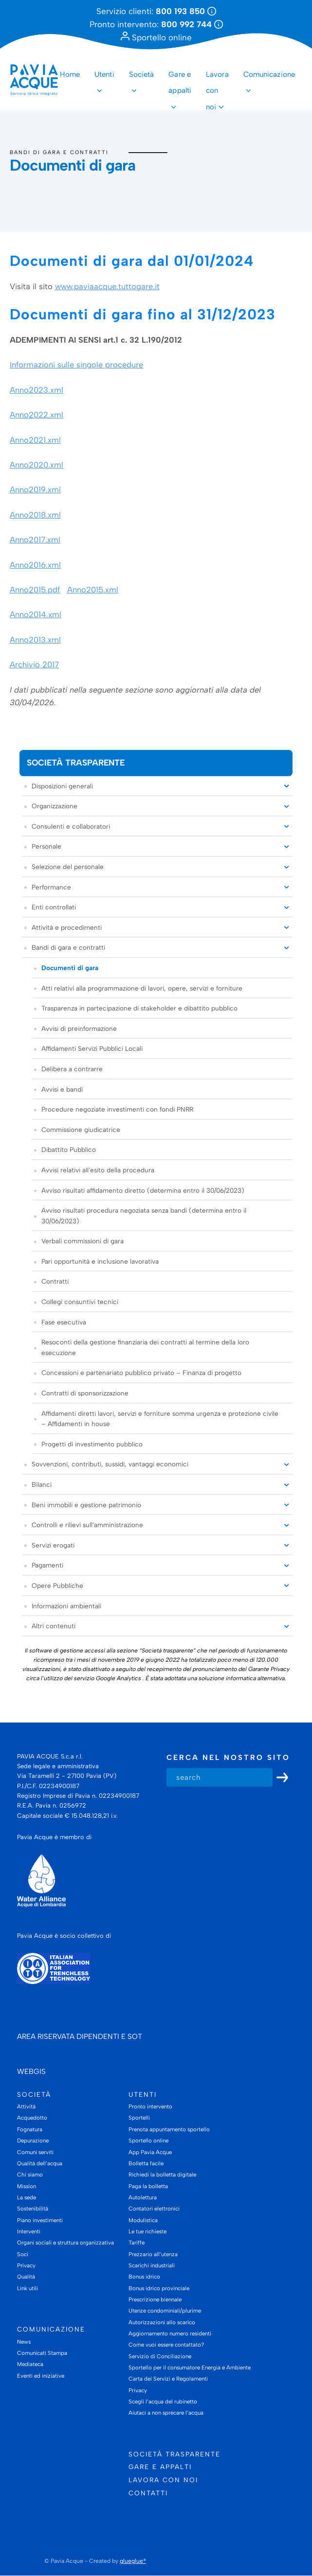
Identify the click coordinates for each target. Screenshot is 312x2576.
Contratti (55, 1282)
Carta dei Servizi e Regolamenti (168, 2379)
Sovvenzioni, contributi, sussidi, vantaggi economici (110, 1464)
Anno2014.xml (35, 615)
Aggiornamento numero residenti (169, 2333)
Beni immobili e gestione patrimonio (86, 1505)
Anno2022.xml (36, 415)
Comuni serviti (35, 2152)
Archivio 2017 (34, 664)
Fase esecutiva (63, 1322)
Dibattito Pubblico (68, 1150)
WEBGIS (31, 2071)
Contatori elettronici (154, 2209)
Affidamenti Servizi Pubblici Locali (92, 1049)
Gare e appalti (179, 82)
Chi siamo (30, 2174)
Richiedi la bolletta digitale (162, 2174)
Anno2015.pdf (35, 589)
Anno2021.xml (35, 440)
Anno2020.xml (36, 465)
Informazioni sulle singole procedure (76, 365)
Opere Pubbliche (57, 1585)
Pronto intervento (150, 2106)
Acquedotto (32, 2118)
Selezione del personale (68, 866)
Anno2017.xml (35, 540)
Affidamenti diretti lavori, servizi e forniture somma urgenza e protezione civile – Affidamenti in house (159, 1419)
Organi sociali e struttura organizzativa (65, 2243)
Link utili (27, 2288)
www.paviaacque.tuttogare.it (107, 286)
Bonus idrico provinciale (158, 2288)
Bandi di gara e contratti (59, 152)
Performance (51, 887)
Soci (22, 2254)
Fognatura (29, 2129)
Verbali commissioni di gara (82, 1241)
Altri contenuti (53, 1626)
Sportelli (139, 2118)
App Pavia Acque (150, 2152)
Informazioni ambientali (66, 1606)
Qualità (26, 2277)
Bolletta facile (146, 2163)
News (24, 2341)
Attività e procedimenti (67, 927)
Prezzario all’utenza (153, 2254)
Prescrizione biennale (155, 2299)
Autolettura (142, 2197)
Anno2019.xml (35, 490)
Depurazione (33, 2140)
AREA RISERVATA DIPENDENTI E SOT (79, 2036)
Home (70, 74)
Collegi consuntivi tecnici (79, 1301)
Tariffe (136, 2243)
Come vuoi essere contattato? (166, 2345)
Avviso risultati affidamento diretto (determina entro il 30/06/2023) (142, 1190)
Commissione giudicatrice (80, 1129)
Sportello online (156, 37)
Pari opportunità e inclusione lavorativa (100, 1261)
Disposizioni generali (62, 786)
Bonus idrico (144, 2277)
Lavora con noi (217, 83)
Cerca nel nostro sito (228, 1757)
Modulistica (143, 2220)
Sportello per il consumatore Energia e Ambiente (189, 2367)
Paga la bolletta (148, 2186)
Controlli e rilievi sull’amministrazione (87, 1525)
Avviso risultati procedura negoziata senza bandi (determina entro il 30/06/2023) (143, 1215)
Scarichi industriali (151, 2265)
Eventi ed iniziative (40, 2375)
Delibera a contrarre (72, 1069)
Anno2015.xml (92, 589)
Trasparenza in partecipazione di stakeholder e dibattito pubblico (139, 1008)
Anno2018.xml (35, 515)
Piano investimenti (40, 2220)
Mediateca (30, 2364)
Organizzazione (54, 806)
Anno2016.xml (35, 565)
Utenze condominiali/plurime (164, 2311)
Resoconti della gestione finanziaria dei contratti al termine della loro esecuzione (145, 1348)
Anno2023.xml (36, 390)
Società (141, 74)
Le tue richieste (147, 2231)
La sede (26, 2197)
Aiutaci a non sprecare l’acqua (165, 2413)
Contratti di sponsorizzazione (84, 1393)
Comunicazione (269, 74)
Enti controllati (54, 907)
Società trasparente (76, 763)
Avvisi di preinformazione (79, 1028)
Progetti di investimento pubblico (92, 1444)
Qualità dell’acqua (39, 2163)
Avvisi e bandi (62, 1089)
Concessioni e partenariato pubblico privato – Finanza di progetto (141, 1373)
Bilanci (42, 1484)
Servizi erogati (53, 1545)
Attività (26, 2106)
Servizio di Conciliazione (159, 2356)
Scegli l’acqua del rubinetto (162, 2401)
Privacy (26, 2265)
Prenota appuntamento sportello (169, 2129)
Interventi (28, 2231)
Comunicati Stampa (42, 2353)
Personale (46, 847)
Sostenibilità (32, 2209)
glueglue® (133, 2561)
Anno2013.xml (35, 639)
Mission (26, 2186)
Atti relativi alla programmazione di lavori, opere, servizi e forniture (141, 988)
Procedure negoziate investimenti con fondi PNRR (117, 1109)
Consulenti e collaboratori (71, 826)
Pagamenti (47, 1565)
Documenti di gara (69, 968)
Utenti (104, 74)
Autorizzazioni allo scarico (161, 2322)
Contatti (148, 2493)
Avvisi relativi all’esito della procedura (97, 1170)
